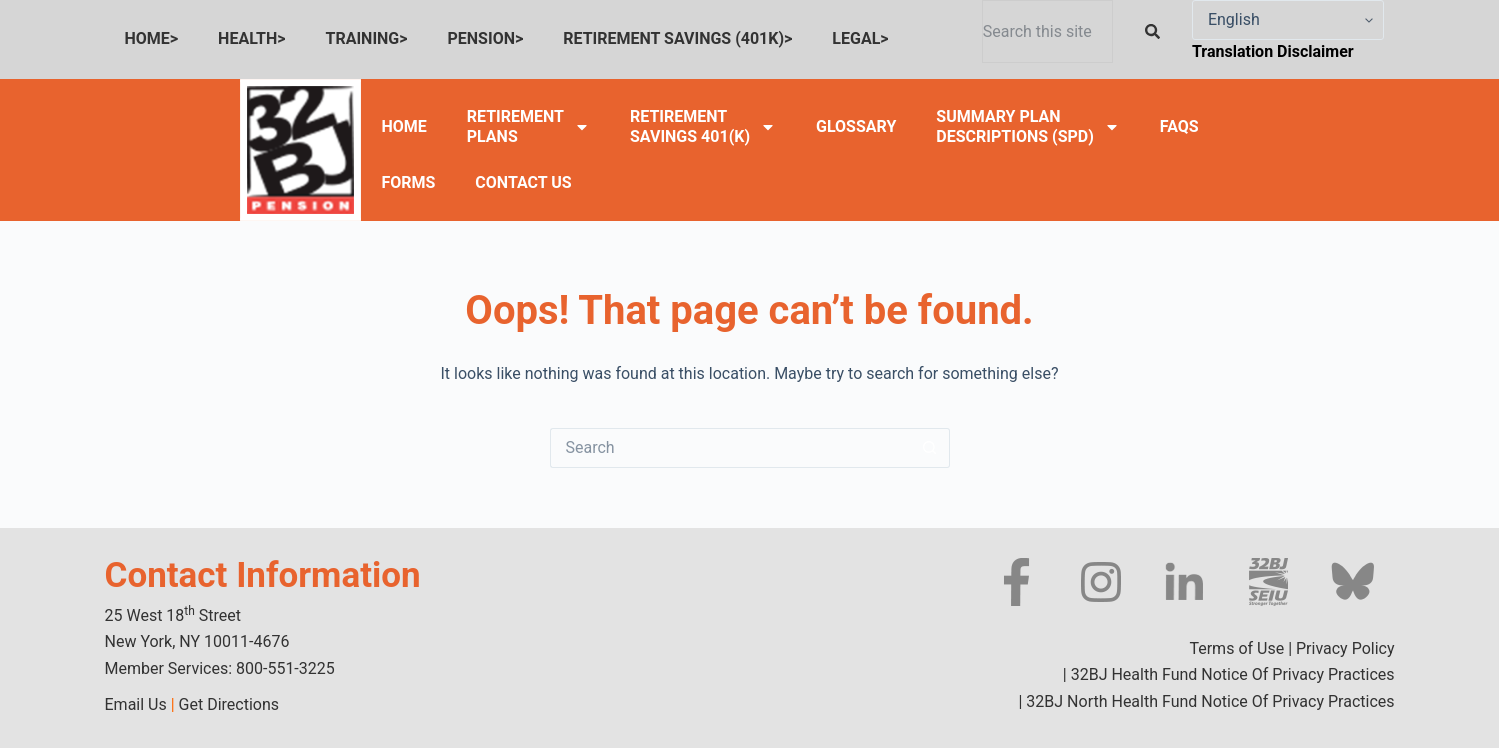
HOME (403, 126)
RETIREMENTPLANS (528, 126)
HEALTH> (251, 38)
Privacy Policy (1345, 648)
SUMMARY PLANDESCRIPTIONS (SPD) (1027, 126)
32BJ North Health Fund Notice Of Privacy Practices (1208, 701)
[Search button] (930, 448)
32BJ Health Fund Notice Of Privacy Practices (1231, 674)
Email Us (136, 704)
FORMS (408, 182)
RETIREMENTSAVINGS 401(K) (703, 126)
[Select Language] (1288, 20)
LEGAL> (860, 38)
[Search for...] (730, 448)
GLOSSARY (856, 126)
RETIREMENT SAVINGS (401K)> (677, 38)
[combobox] (1047, 31)
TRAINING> (367, 38)
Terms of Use (1236, 648)
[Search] (1156, 31)
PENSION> (486, 38)
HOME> (152, 38)
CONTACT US (523, 182)
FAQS (1179, 126)
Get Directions (229, 704)
